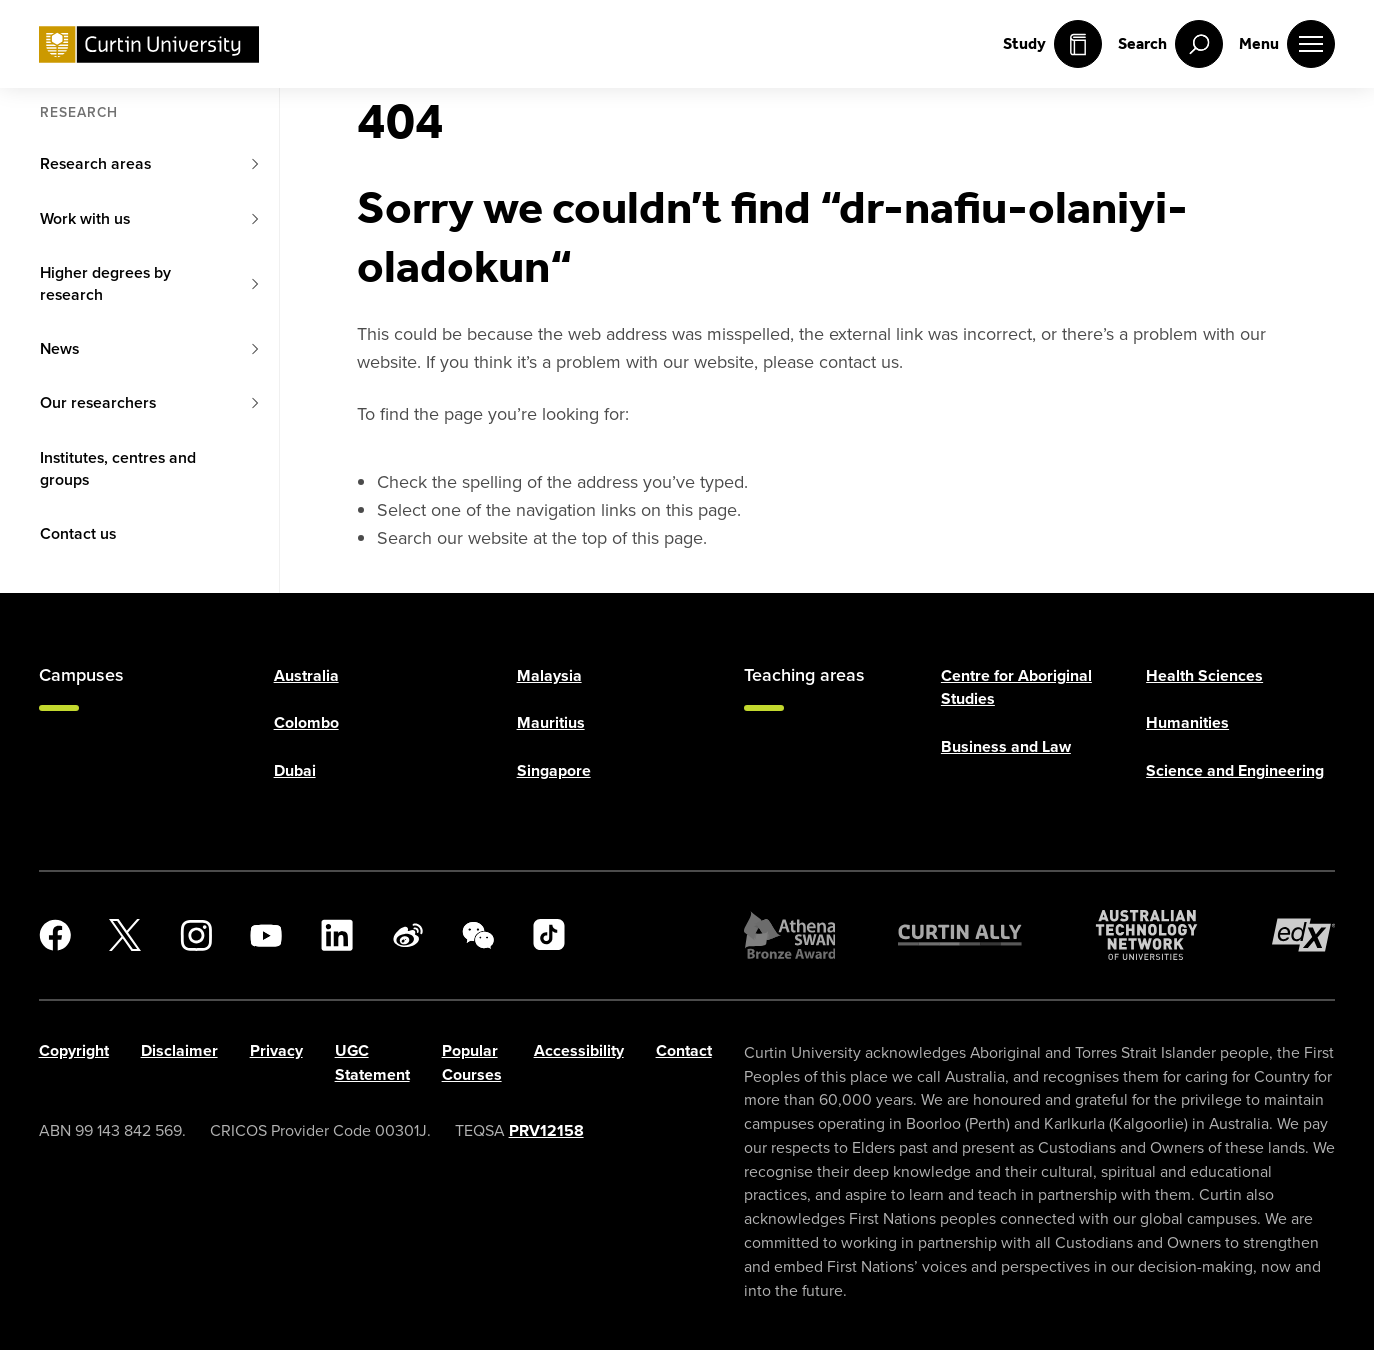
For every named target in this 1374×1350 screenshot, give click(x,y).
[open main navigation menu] (1287, 44)
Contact (684, 1050)
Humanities (1187, 723)
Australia (306, 675)
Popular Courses (472, 1062)
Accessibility (579, 1050)
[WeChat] (478, 935)
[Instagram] (196, 935)
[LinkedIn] (337, 935)
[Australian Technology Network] (1146, 935)
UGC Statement (372, 1062)
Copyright (74, 1050)
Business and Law (1006, 746)
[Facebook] (55, 935)
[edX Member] (1304, 935)
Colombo (306, 723)
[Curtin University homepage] (149, 44)
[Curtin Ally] (960, 935)
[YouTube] (266, 935)
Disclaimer (179, 1050)
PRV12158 (546, 1130)
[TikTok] (549, 935)
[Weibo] (408, 935)
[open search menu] (1170, 44)
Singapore (554, 770)
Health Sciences (1204, 675)
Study (1052, 44)
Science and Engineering (1235, 770)
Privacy (276, 1050)
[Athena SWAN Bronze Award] (790, 935)
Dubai (295, 770)
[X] (125, 935)
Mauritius (551, 723)
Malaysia (549, 675)
